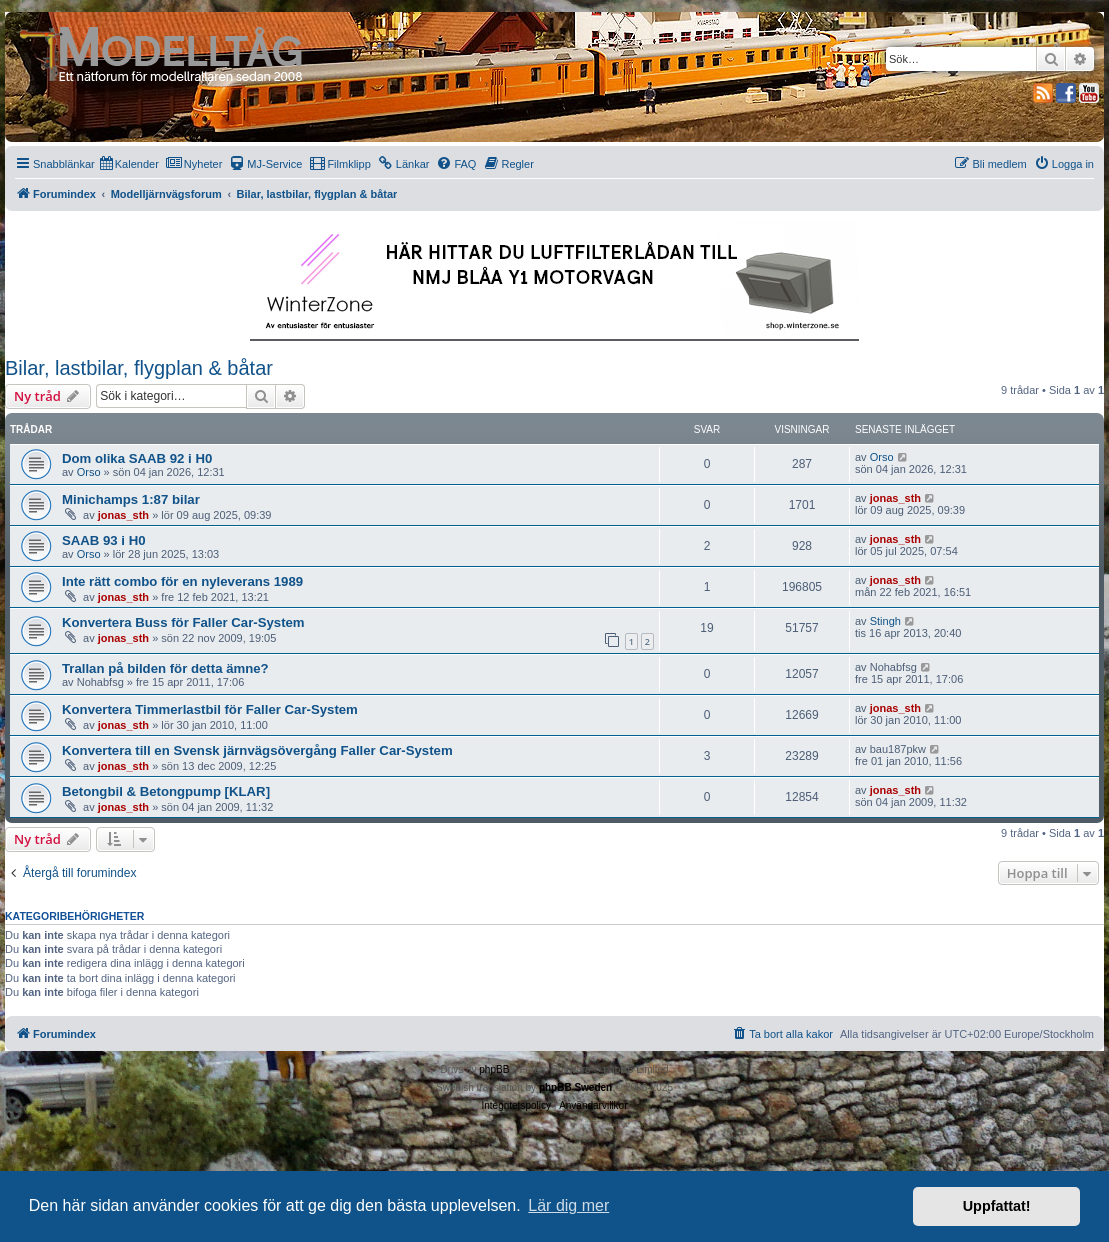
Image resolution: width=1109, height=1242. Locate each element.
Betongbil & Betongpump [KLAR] (166, 791)
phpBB (494, 1069)
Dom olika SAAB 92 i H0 (137, 458)
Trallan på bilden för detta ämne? (165, 668)
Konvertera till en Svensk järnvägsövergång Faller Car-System (257, 750)
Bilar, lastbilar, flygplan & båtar (139, 368)
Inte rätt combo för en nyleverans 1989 (182, 581)
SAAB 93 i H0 (104, 540)
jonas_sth (123, 515)
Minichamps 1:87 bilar (131, 499)
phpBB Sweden (575, 1087)
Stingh (885, 621)
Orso (89, 472)
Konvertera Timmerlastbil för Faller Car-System (210, 709)
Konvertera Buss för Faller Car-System (183, 622)
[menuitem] (129, 164)
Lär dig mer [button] (568, 1205)
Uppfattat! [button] (997, 1206)
